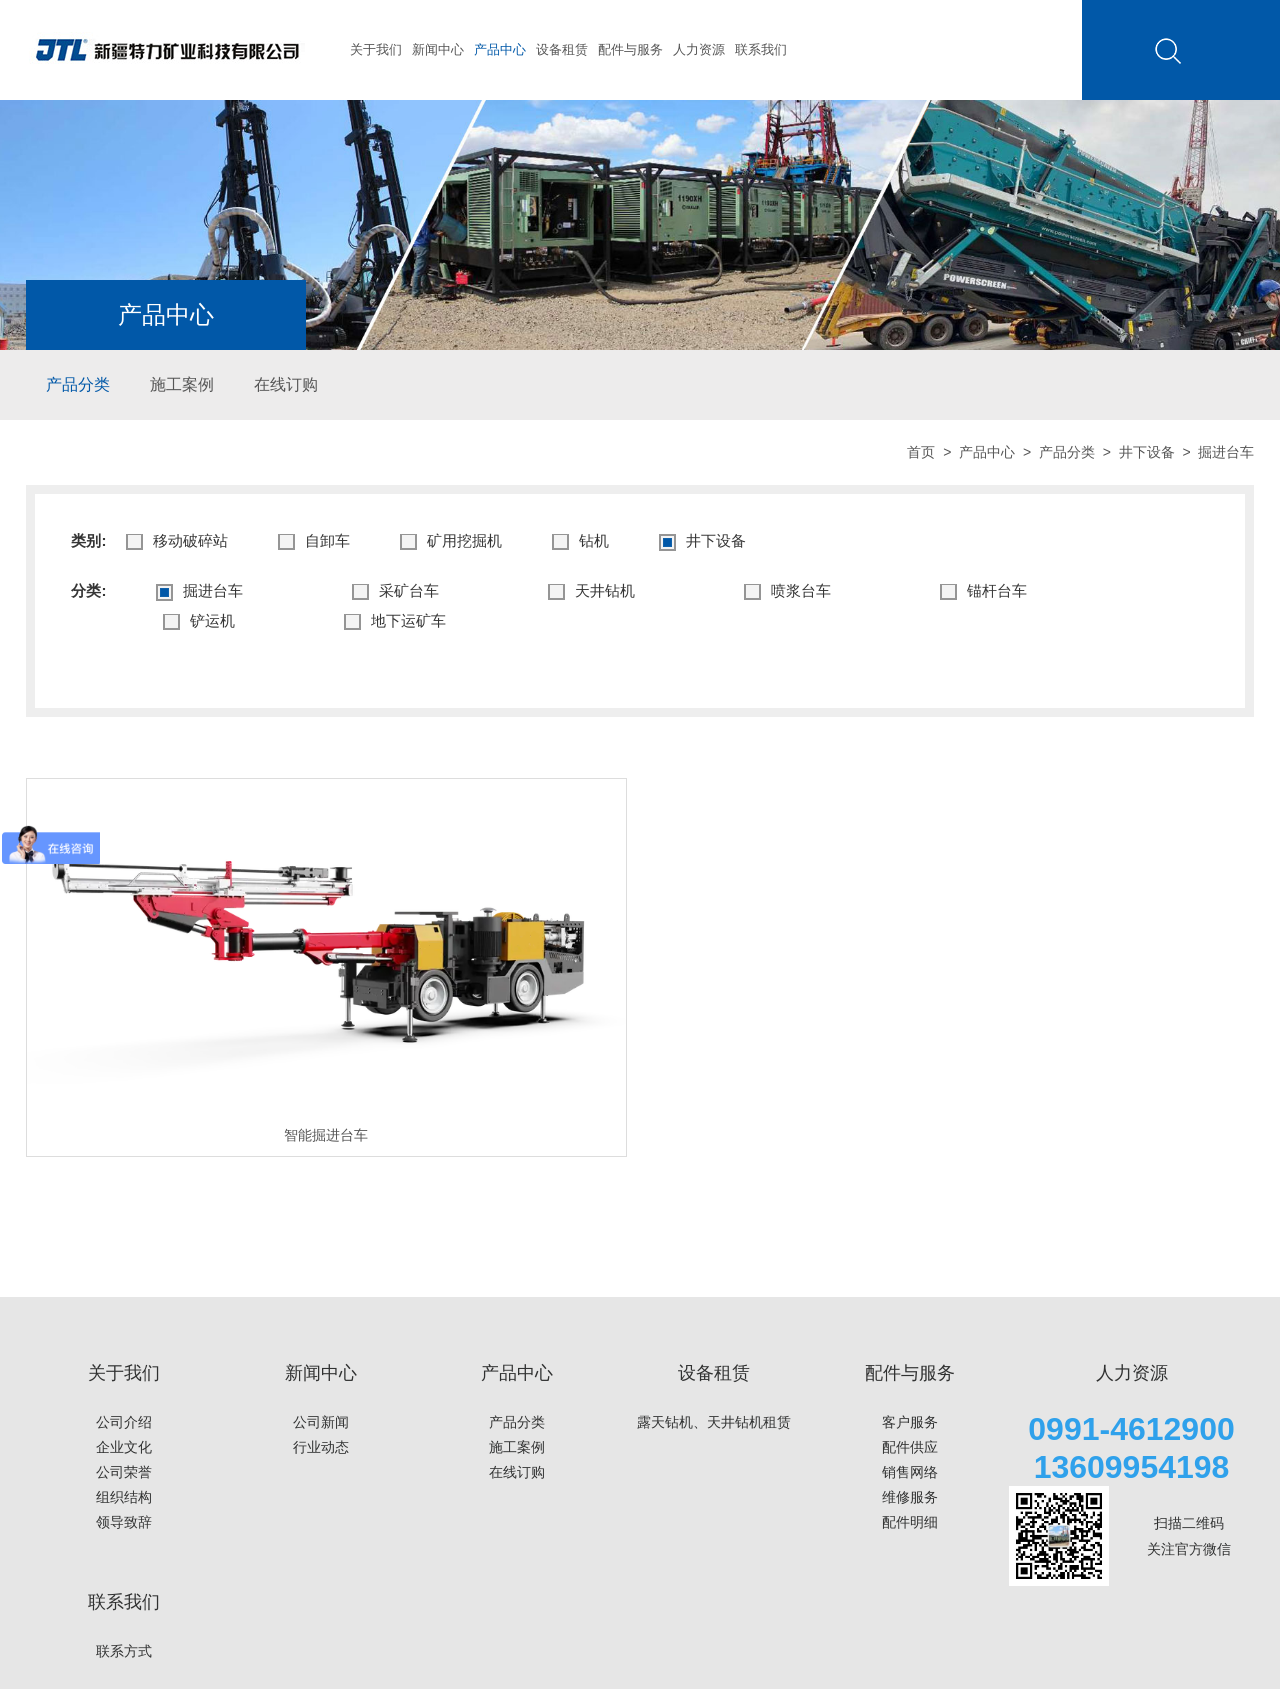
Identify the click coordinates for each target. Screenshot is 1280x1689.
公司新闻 (321, 1422)
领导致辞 (124, 1522)
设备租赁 (562, 49)
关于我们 (376, 49)
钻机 (580, 541)
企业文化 (124, 1447)
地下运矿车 (395, 621)
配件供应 (910, 1447)
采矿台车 (395, 591)
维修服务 (910, 1497)
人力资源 (699, 49)
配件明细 (910, 1522)
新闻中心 (438, 49)
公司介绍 (124, 1422)
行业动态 (321, 1447)
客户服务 (910, 1422)
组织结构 (124, 1497)
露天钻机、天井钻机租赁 (714, 1422)
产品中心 (500, 49)
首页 (921, 452)
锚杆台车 (983, 591)
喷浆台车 (787, 591)
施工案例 (182, 384)
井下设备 (1147, 452)
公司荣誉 (124, 1472)
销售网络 (910, 1472)
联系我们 (761, 49)
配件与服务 (630, 49)
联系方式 (124, 1651)
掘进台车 (199, 591)
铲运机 (199, 621)
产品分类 (78, 384)
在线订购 (286, 384)
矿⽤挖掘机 (451, 541)
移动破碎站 (177, 541)
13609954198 (1132, 1467)
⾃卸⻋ (314, 541)
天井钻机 (591, 591)
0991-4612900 (1131, 1429)
